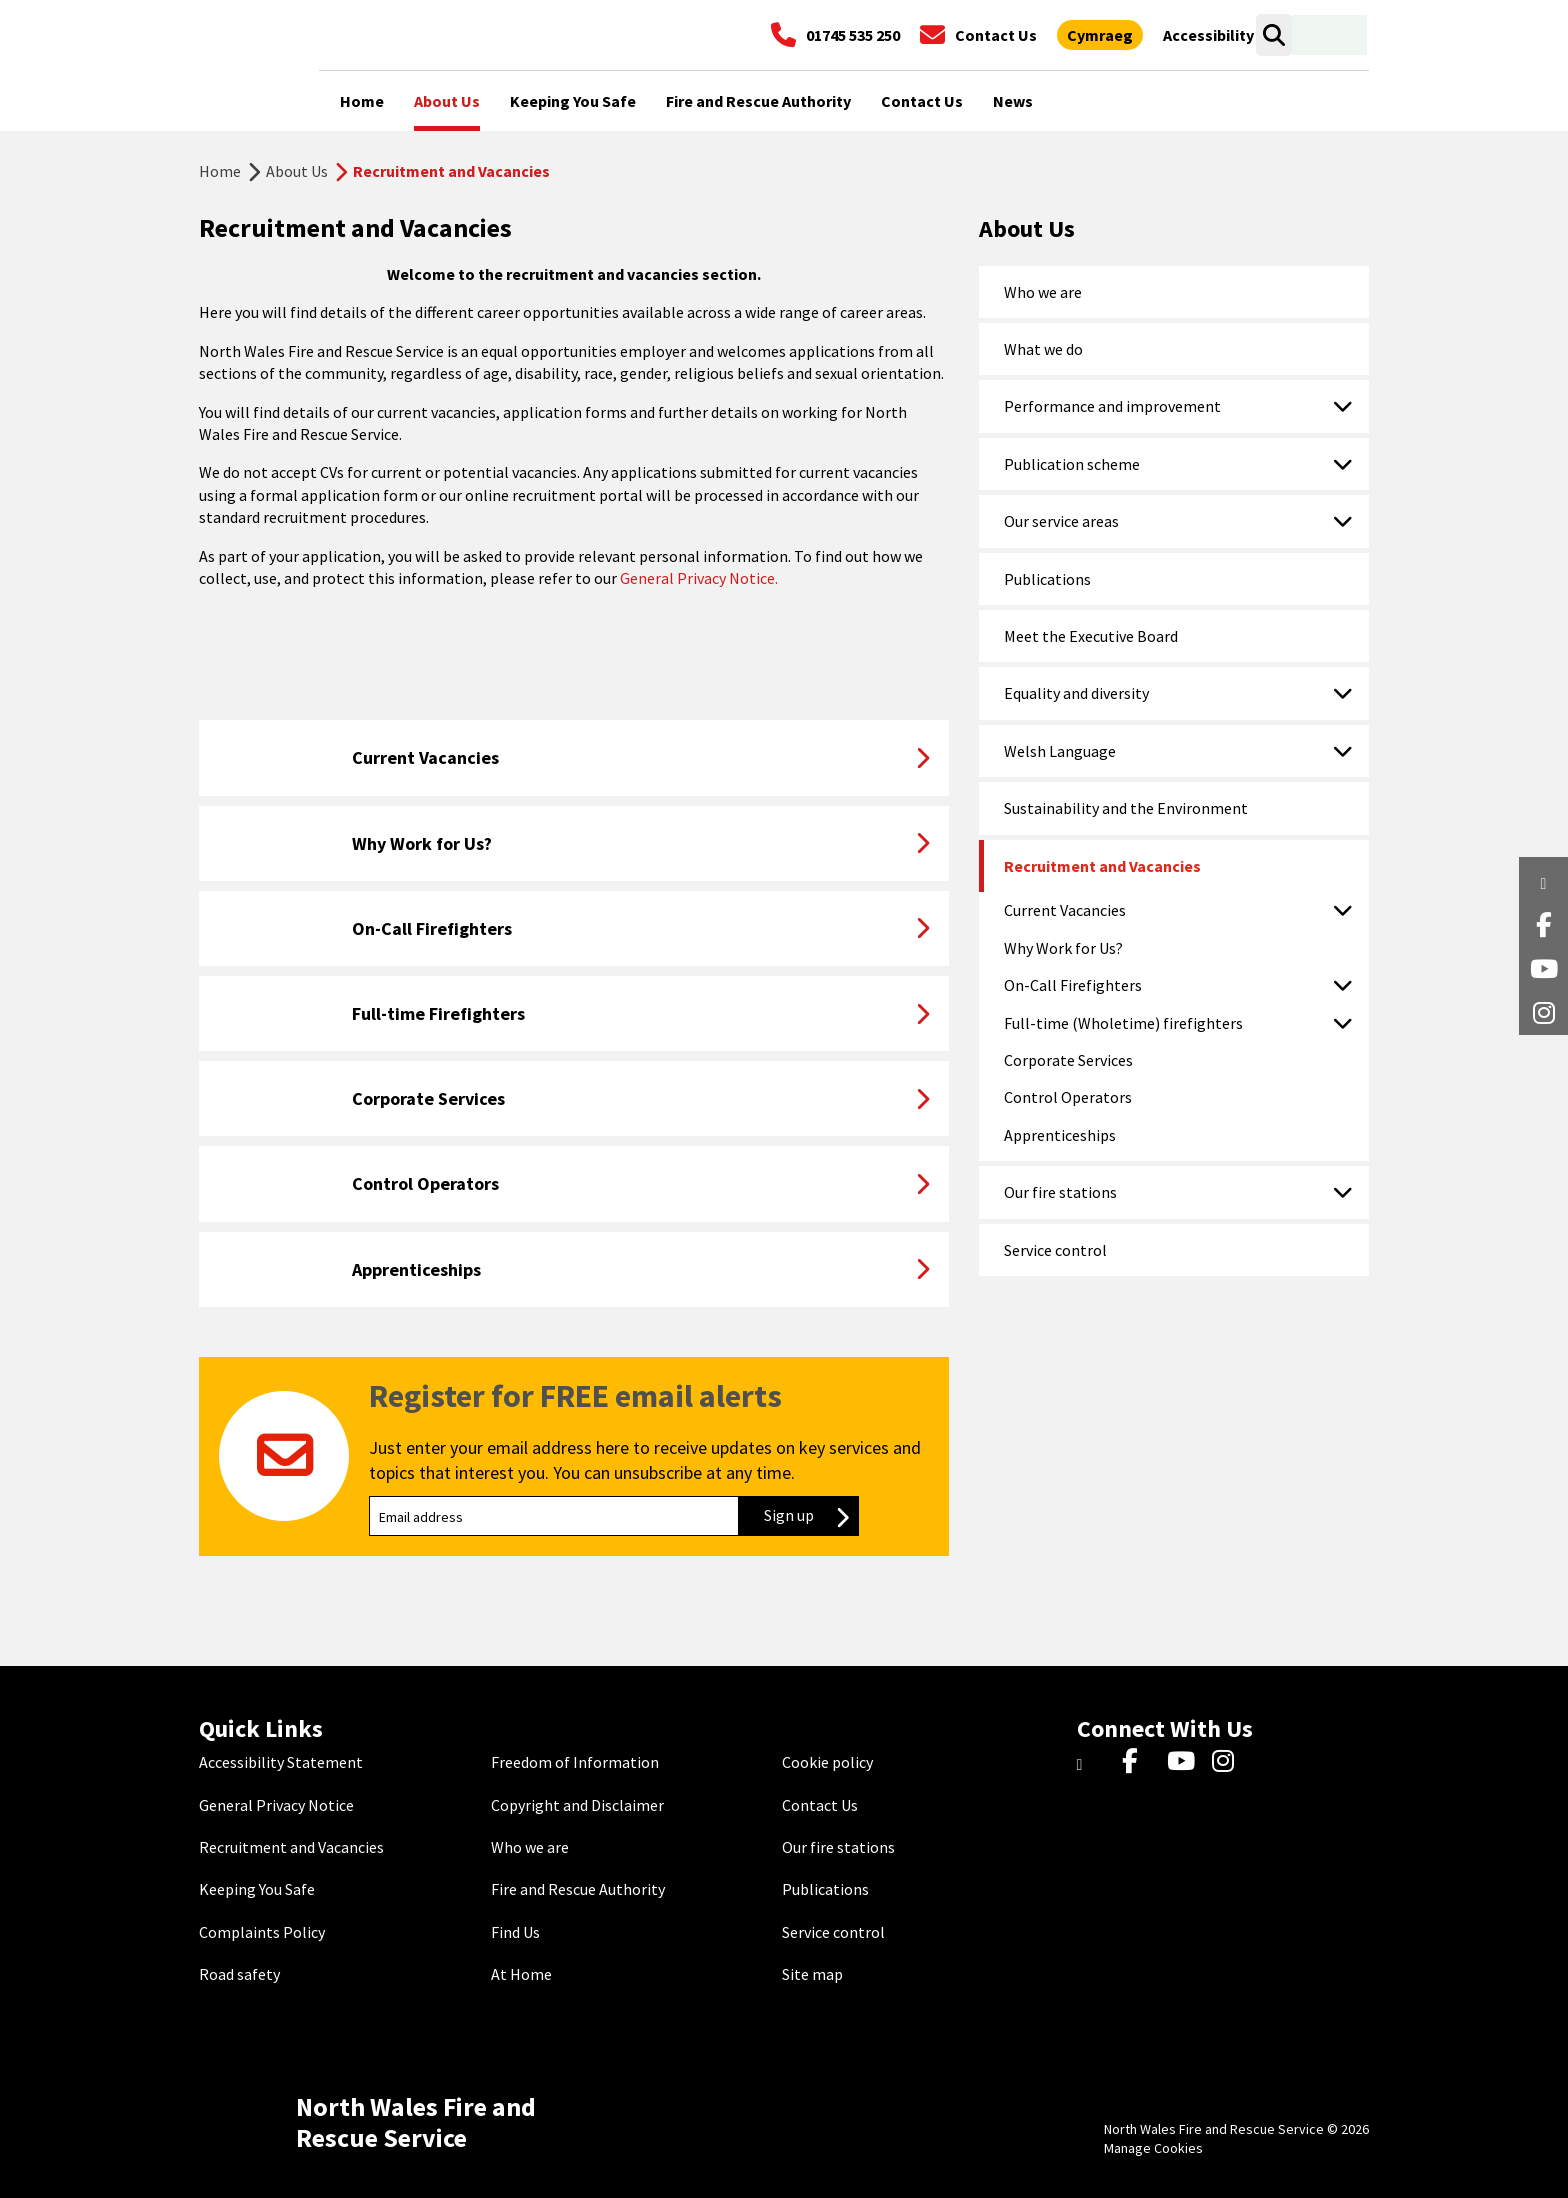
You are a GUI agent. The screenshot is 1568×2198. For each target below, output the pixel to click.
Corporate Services (1068, 1060)
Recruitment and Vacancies (1102, 866)
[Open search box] (1273, 35)
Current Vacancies (1065, 910)
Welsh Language (1060, 751)
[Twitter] (1094, 1762)
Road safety (239, 1974)
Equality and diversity (1076, 693)
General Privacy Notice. (697, 578)
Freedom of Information (575, 1762)
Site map (812, 1974)
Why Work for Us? (1063, 948)
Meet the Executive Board (1091, 636)
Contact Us (820, 1805)
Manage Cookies (1153, 2148)
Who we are (1043, 292)
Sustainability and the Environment (1126, 808)
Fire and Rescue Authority (578, 1889)
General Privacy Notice (276, 1805)
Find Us (515, 1932)
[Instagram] (1229, 1762)
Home (220, 171)
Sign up (811, 1515)
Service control (1055, 1250)
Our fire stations (1060, 1192)
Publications (1047, 579)
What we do (1043, 349)
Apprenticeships (1060, 1135)
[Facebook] (1139, 1762)
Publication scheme (1072, 464)
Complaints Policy (262, 1932)
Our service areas (1061, 521)
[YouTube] (1184, 1762)
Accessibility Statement (281, 1762)
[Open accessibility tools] (1208, 35)
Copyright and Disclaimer (577, 1805)
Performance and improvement (1112, 406)
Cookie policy (827, 1762)
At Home (521, 1974)
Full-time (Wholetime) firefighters (1123, 1023)
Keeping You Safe (257, 1889)
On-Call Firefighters (1073, 985)
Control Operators (1068, 1097)
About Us (297, 171)
